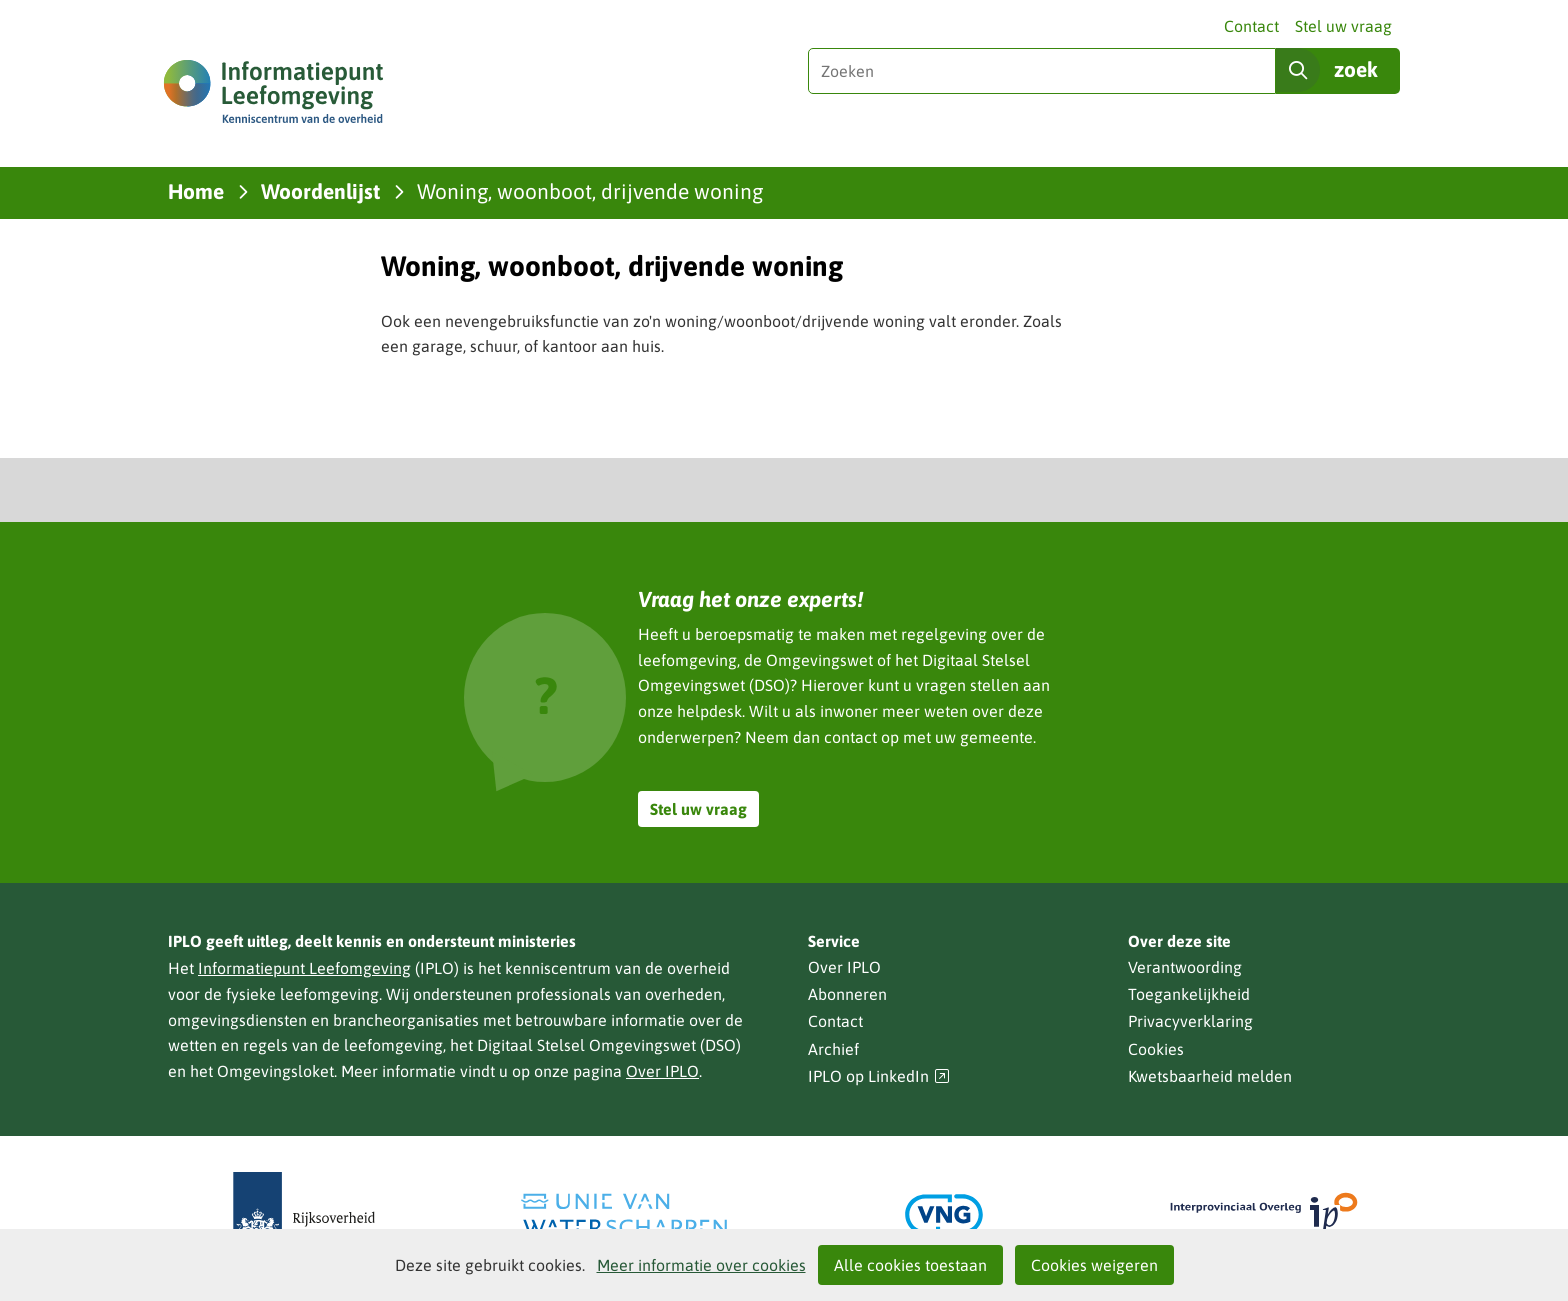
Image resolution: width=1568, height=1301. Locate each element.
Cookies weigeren (1094, 1265)
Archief (833, 1049)
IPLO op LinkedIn (879, 1076)
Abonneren (847, 994)
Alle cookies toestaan (910, 1265)
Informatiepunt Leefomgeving (304, 968)
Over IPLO (662, 1071)
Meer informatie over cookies (701, 1265)
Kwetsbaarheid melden (1210, 1076)
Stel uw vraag (1343, 26)
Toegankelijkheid (1189, 994)
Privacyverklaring (1190, 1021)
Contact (1251, 26)
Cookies (1156, 1049)
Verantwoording (1185, 967)
